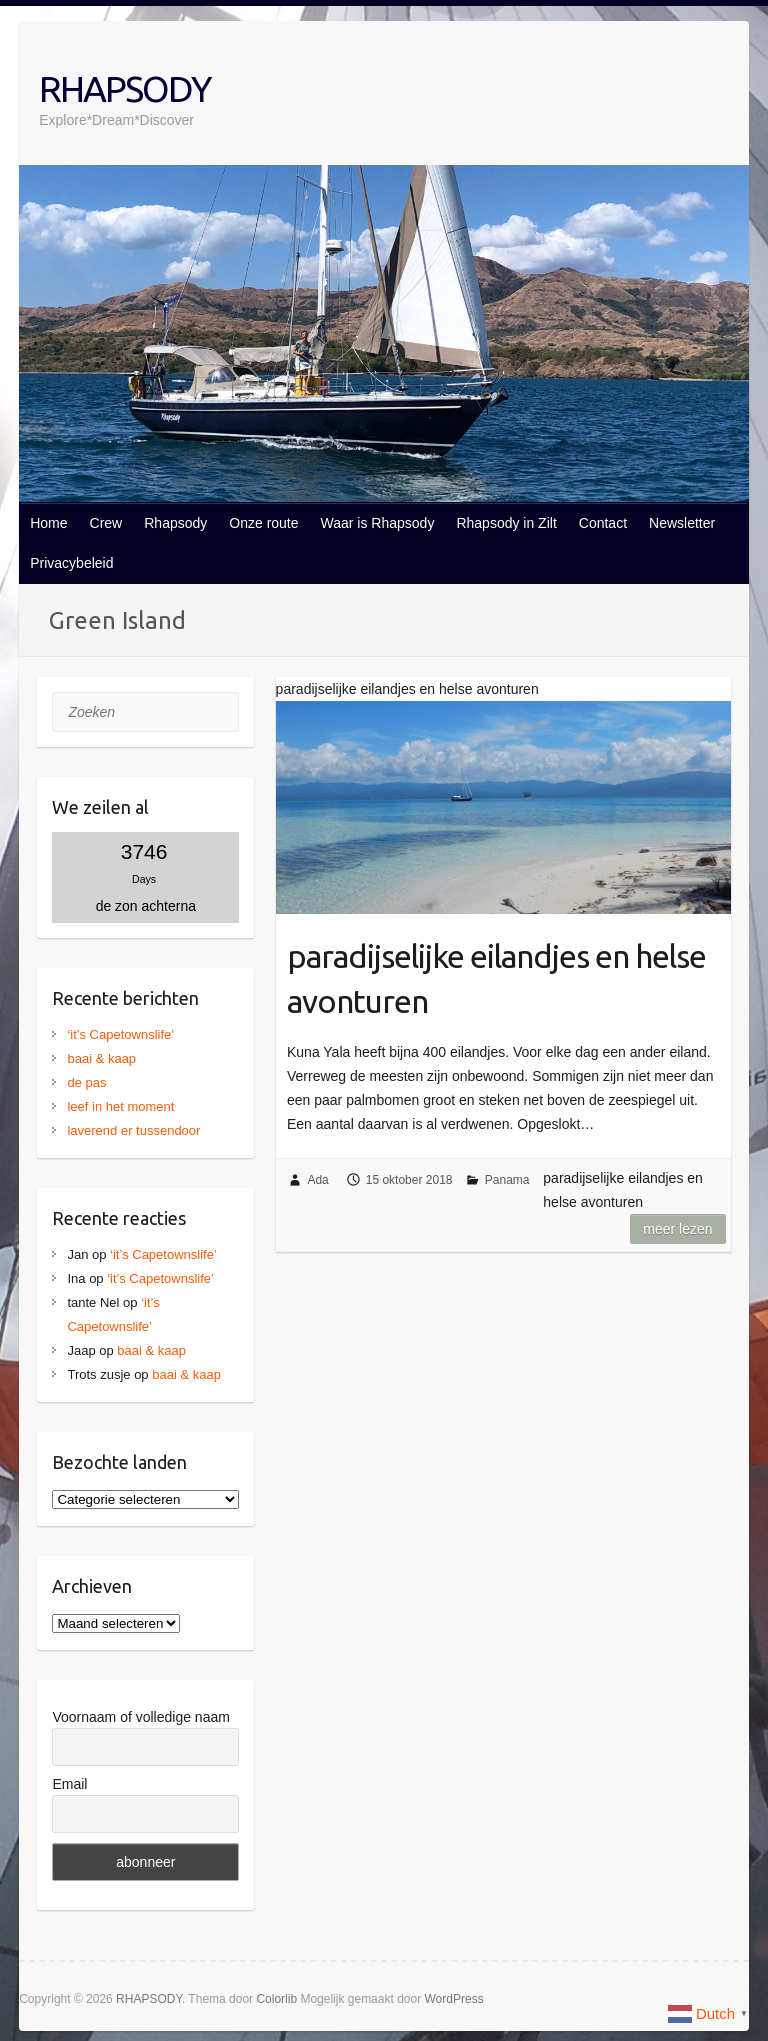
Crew (106, 523)
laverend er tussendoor (133, 1130)
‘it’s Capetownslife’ (120, 1034)
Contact (603, 523)
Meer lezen (677, 1229)
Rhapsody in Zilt (506, 523)
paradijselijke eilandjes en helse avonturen (496, 978)
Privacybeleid (71, 563)
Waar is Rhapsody (378, 523)
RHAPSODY (124, 88)
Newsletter (682, 523)
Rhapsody (175, 523)
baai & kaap (101, 1058)
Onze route (263, 523)
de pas (86, 1082)
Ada (317, 1180)
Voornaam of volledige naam (140, 1717)
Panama (507, 1180)
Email (69, 1784)
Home (48, 523)
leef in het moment (120, 1106)
